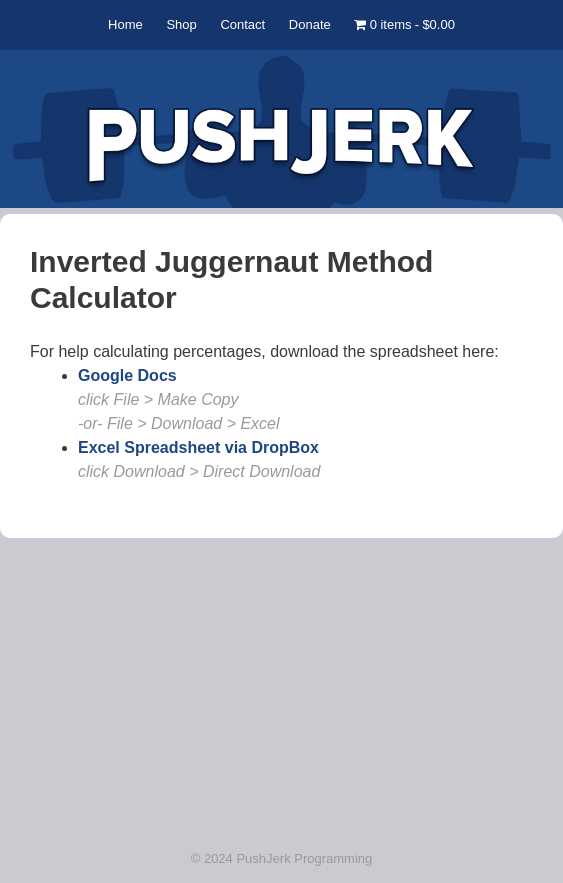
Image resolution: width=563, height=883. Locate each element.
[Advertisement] (281, 686)
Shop (181, 24)
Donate (310, 24)
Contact (242, 24)
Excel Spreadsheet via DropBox (198, 447)
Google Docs (127, 375)
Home (125, 24)
